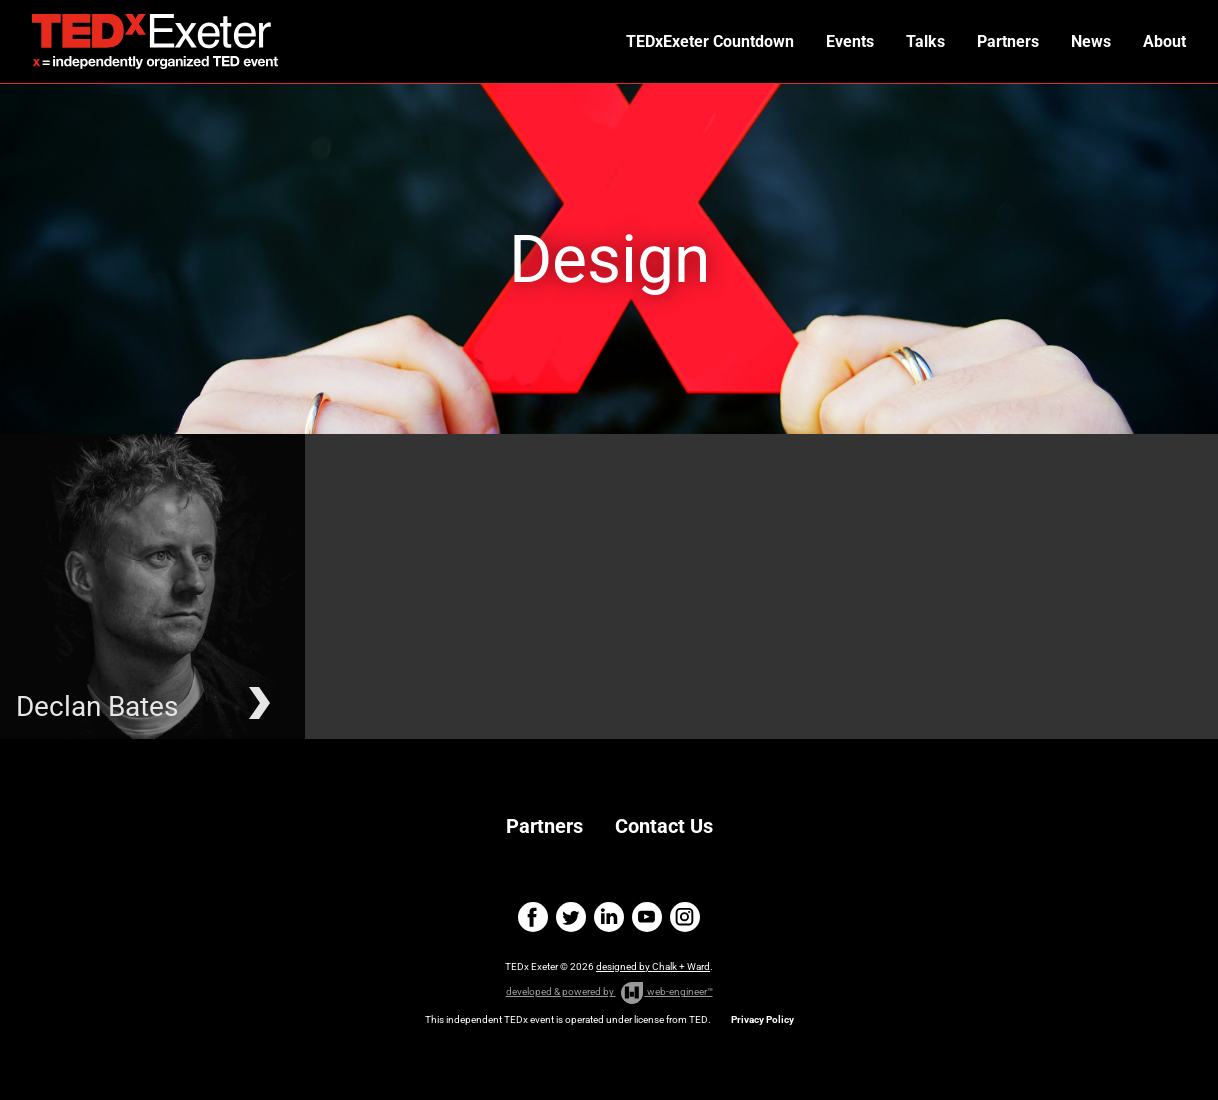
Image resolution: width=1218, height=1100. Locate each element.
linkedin (609, 917)
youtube (647, 917)
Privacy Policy (762, 1019)
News (1091, 41)
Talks (925, 41)
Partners (1008, 41)
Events (850, 41)
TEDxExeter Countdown (710, 41)
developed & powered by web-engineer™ (609, 993)
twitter (571, 917)
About (1164, 41)
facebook (533, 917)
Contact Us (664, 826)
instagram (685, 917)
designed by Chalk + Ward (653, 966)
